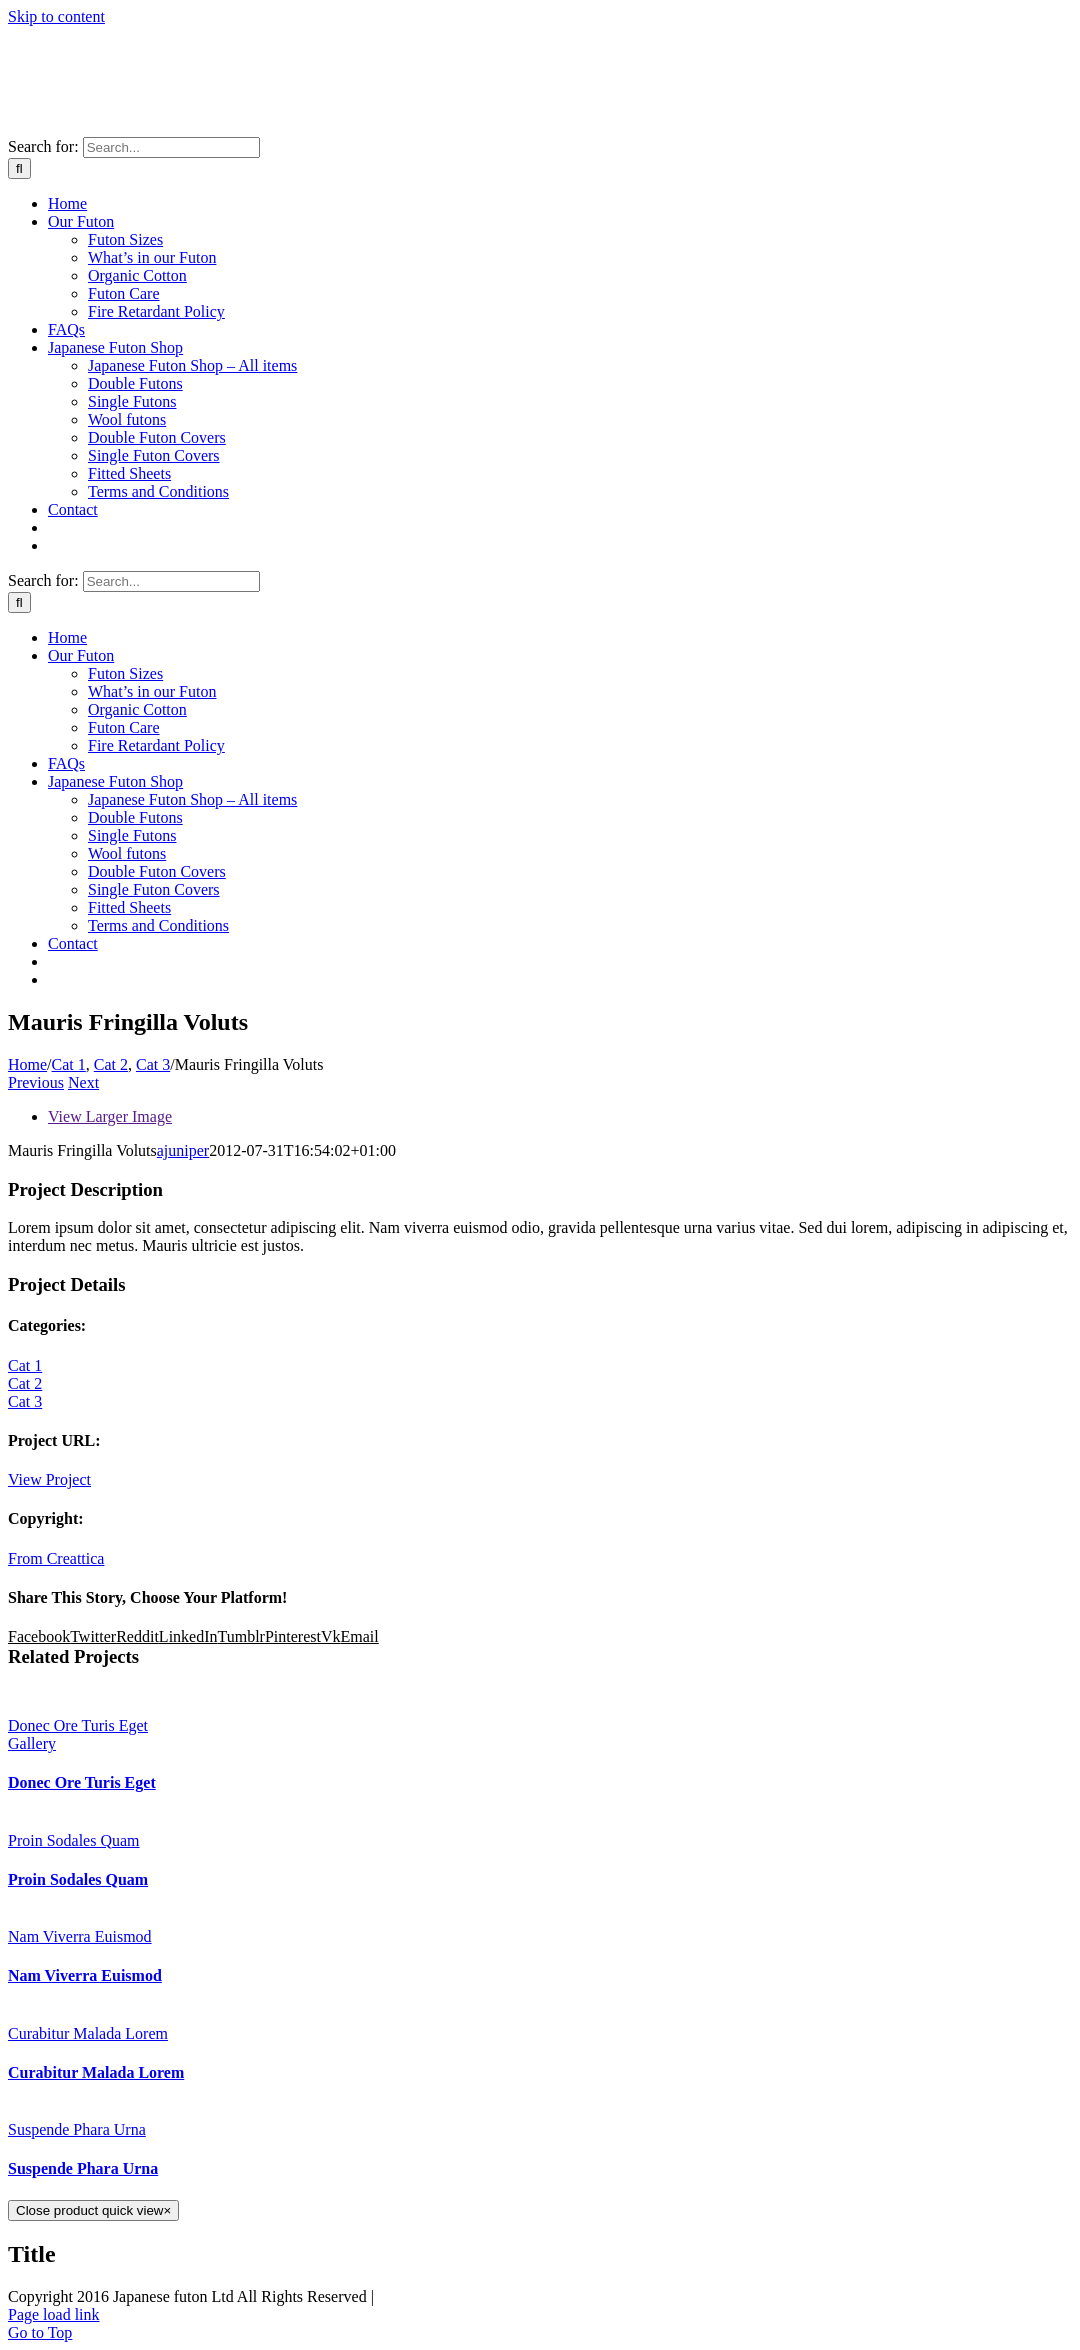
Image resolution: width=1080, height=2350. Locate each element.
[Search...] (171, 147)
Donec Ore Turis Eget (78, 1725)
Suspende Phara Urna (77, 2129)
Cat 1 (25, 1365)
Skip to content (56, 16)
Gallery (32, 1743)
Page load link (54, 2314)
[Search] (19, 168)
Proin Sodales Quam (74, 1840)
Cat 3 (25, 1401)
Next (83, 1082)
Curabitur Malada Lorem (88, 2033)
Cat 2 (25, 1383)
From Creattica (56, 1558)
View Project (49, 1479)
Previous (36, 1082)
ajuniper (183, 1150)
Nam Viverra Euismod (80, 1936)
